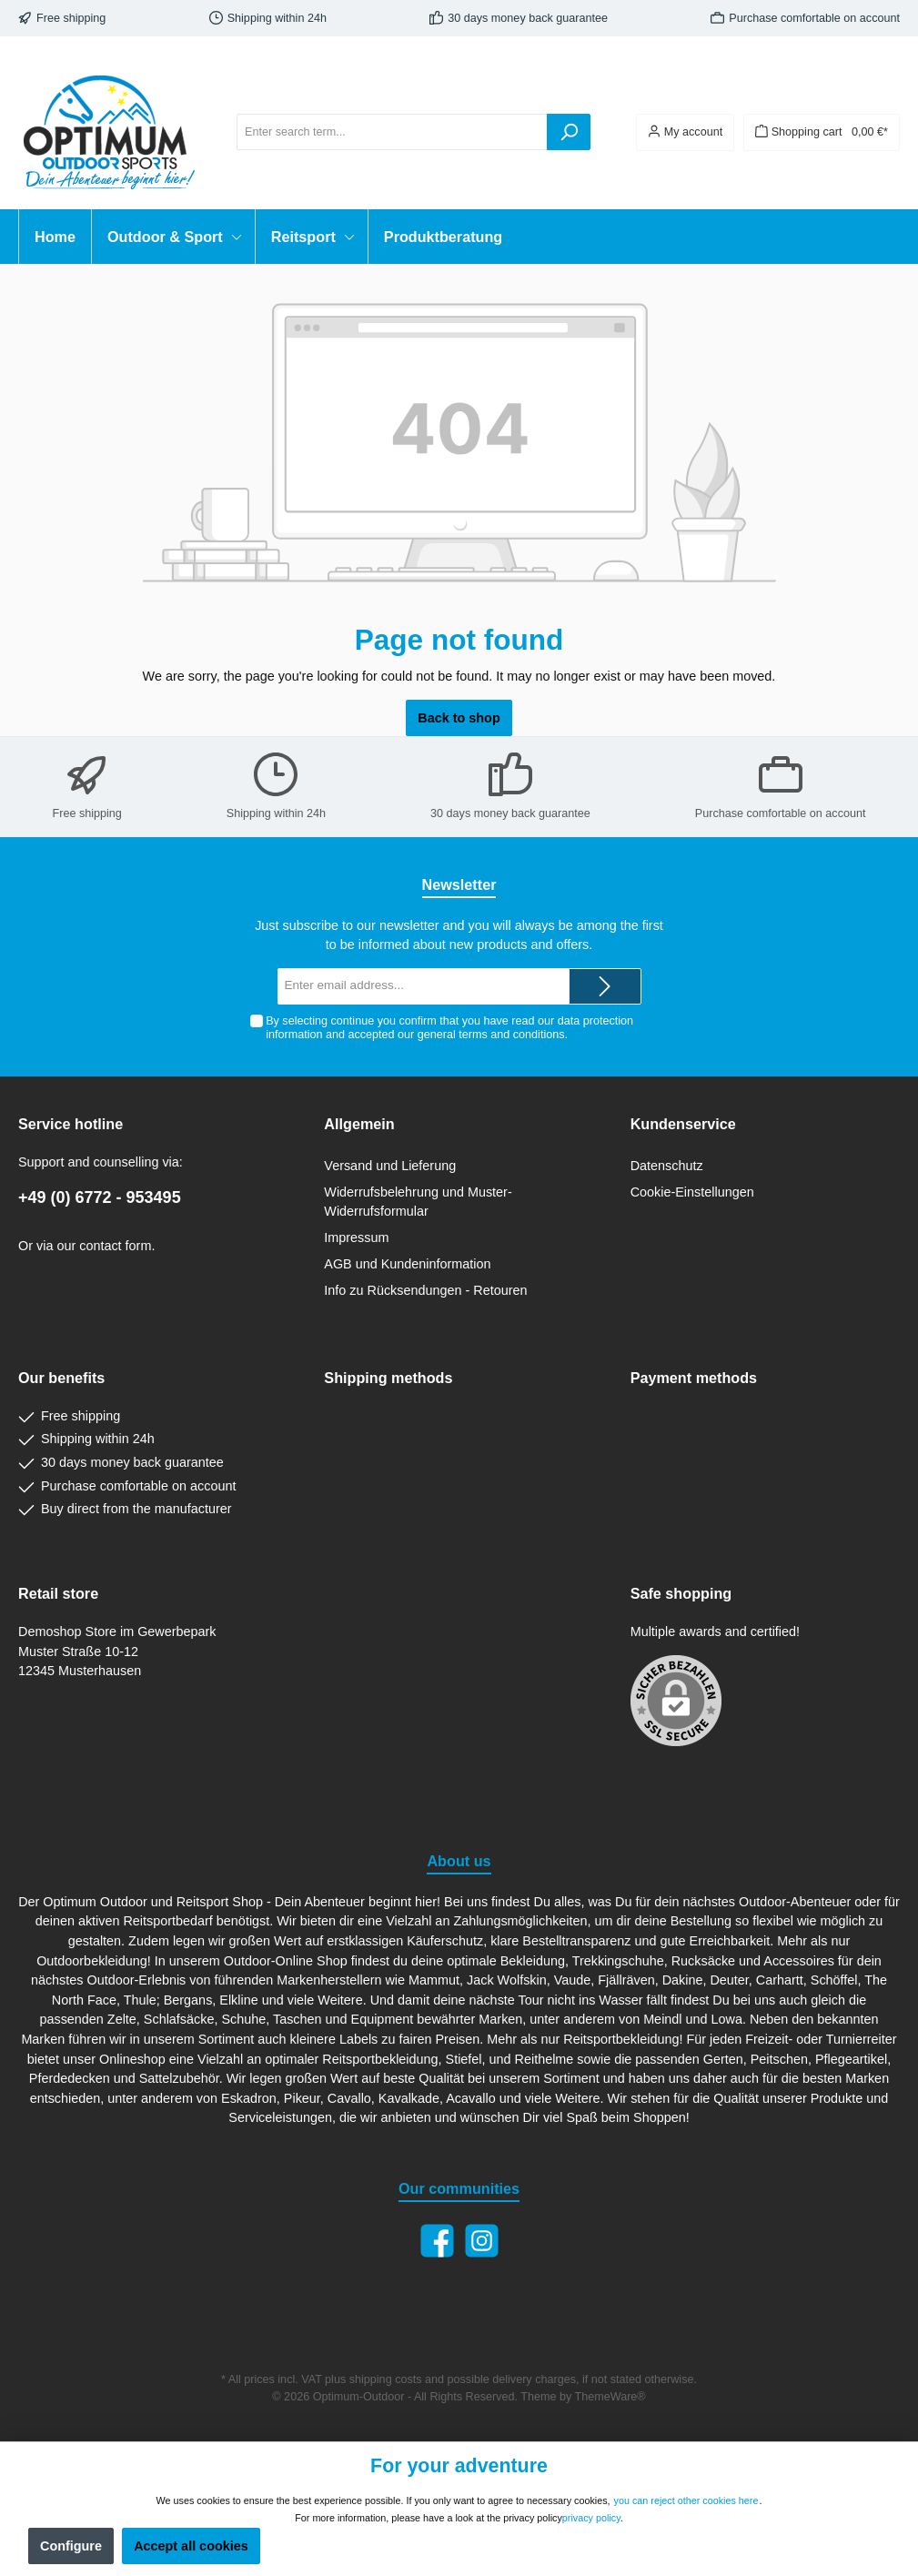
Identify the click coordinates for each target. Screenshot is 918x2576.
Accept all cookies (191, 2546)
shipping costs (385, 2379)
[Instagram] (481, 2240)
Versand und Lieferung (390, 1165)
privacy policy (591, 2517)
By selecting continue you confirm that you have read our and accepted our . (449, 1028)
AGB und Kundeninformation (407, 1264)
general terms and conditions (491, 1034)
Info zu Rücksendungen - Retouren (425, 1290)
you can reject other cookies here (686, 2500)
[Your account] (685, 132)
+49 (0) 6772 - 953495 (99, 1197)
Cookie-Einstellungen (692, 1192)
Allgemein (359, 1124)
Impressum (356, 1237)
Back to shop (458, 718)
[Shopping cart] (821, 132)
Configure (71, 2546)
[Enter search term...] (392, 132)
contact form (115, 1245)
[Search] (568, 132)
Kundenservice (683, 1124)
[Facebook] (437, 2240)
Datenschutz (666, 1165)
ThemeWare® (610, 2396)
